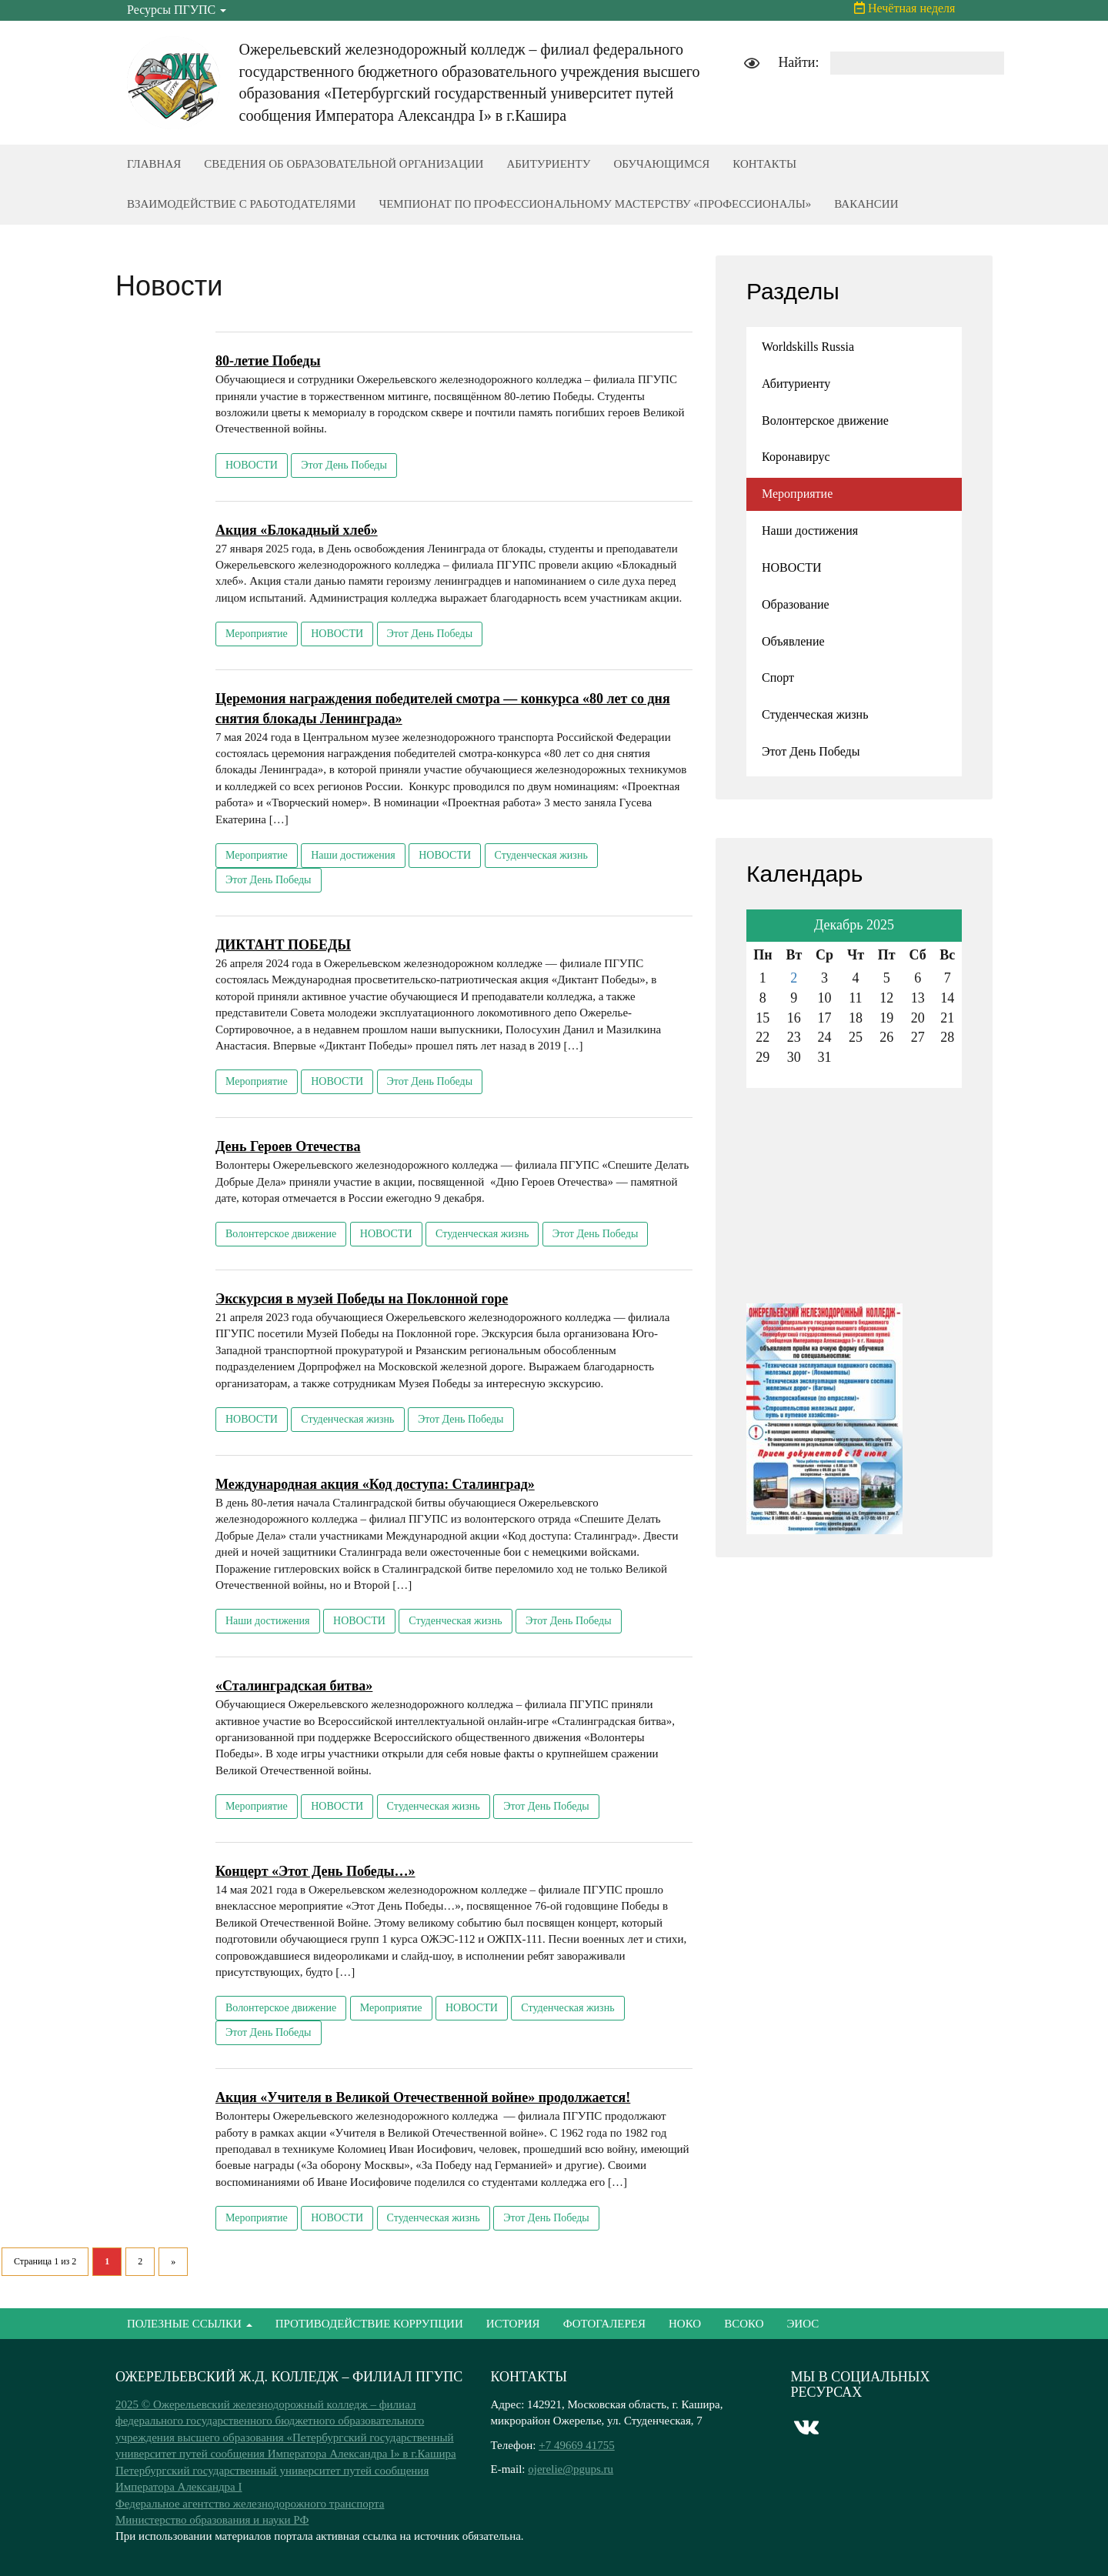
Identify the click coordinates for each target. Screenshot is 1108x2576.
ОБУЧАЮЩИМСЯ (661, 164)
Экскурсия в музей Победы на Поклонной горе (361, 1298)
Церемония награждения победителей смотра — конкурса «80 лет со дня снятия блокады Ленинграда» (442, 708)
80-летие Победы (267, 361)
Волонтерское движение (280, 1234)
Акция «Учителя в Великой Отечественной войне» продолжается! (422, 2097)
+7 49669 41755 (576, 2445)
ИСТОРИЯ (513, 2323)
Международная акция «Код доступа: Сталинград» (375, 1484)
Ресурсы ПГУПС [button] (176, 9)
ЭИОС (802, 2323)
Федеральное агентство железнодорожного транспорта (249, 2504)
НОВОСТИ (251, 465)
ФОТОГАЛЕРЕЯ (604, 2323)
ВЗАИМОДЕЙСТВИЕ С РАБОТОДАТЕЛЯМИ (241, 204)
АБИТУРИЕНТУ (548, 164)
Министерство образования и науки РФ (212, 2520)
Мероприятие (256, 633)
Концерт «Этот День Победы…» (315, 1871)
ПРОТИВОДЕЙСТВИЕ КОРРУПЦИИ (369, 2323)
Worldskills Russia (808, 346)
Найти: (798, 62)
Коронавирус (796, 456)
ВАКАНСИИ (866, 204)
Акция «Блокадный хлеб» (296, 530)
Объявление (793, 641)
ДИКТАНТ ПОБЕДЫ (283, 945)
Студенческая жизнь (541, 855)
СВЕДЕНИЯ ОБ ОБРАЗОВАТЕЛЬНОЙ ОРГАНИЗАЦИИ (343, 164)
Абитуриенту (796, 383)
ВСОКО (743, 2323)
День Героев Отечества (288, 1146)
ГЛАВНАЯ (154, 164)
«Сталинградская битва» (293, 1685)
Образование (795, 604)
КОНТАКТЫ (764, 164)
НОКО (685, 2323)
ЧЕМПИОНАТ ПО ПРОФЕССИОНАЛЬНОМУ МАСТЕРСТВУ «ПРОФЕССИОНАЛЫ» (595, 204)
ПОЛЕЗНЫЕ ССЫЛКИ (189, 2323)
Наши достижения (353, 855)
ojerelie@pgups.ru (570, 2469)
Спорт (778, 677)
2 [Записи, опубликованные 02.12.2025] (793, 978)
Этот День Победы (344, 465)
